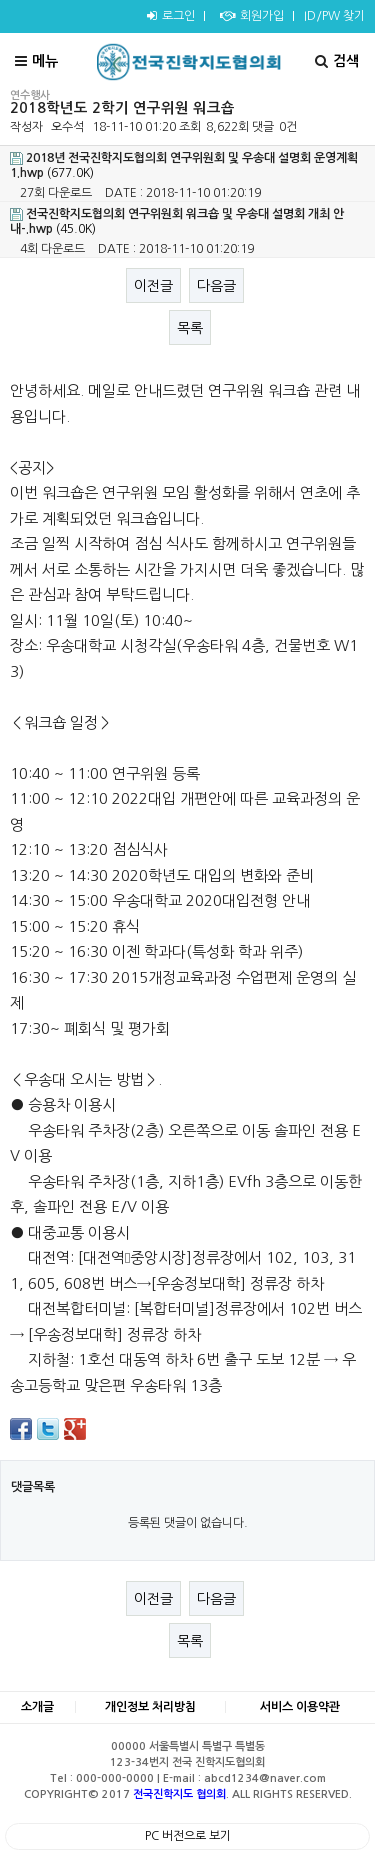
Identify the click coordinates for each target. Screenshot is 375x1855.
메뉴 (36, 61)
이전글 (153, 286)
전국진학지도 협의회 (179, 1794)
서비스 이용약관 (300, 1707)
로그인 (168, 16)
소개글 (37, 1707)
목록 (190, 328)
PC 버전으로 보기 (188, 1836)
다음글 (216, 286)
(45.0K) (177, 221)
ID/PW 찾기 (334, 16)
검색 (337, 61)
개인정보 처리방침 (150, 1707)
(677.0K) (184, 165)
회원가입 (249, 16)
